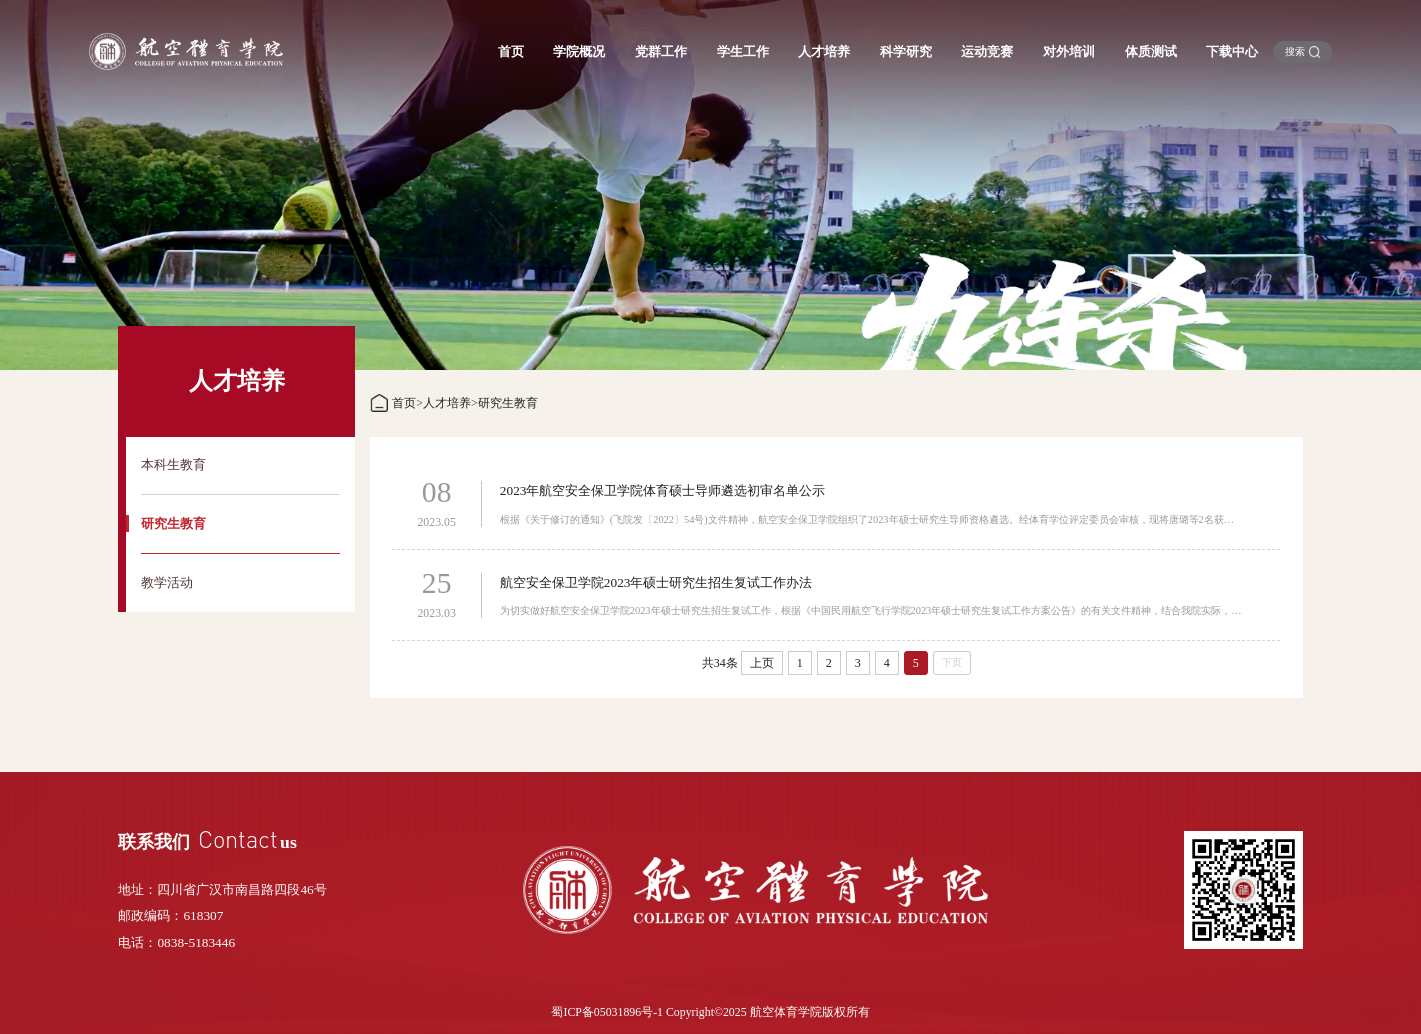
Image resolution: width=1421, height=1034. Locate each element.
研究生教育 (508, 403)
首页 (404, 403)
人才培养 (447, 403)
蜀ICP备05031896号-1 (607, 1012)
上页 (762, 663)
